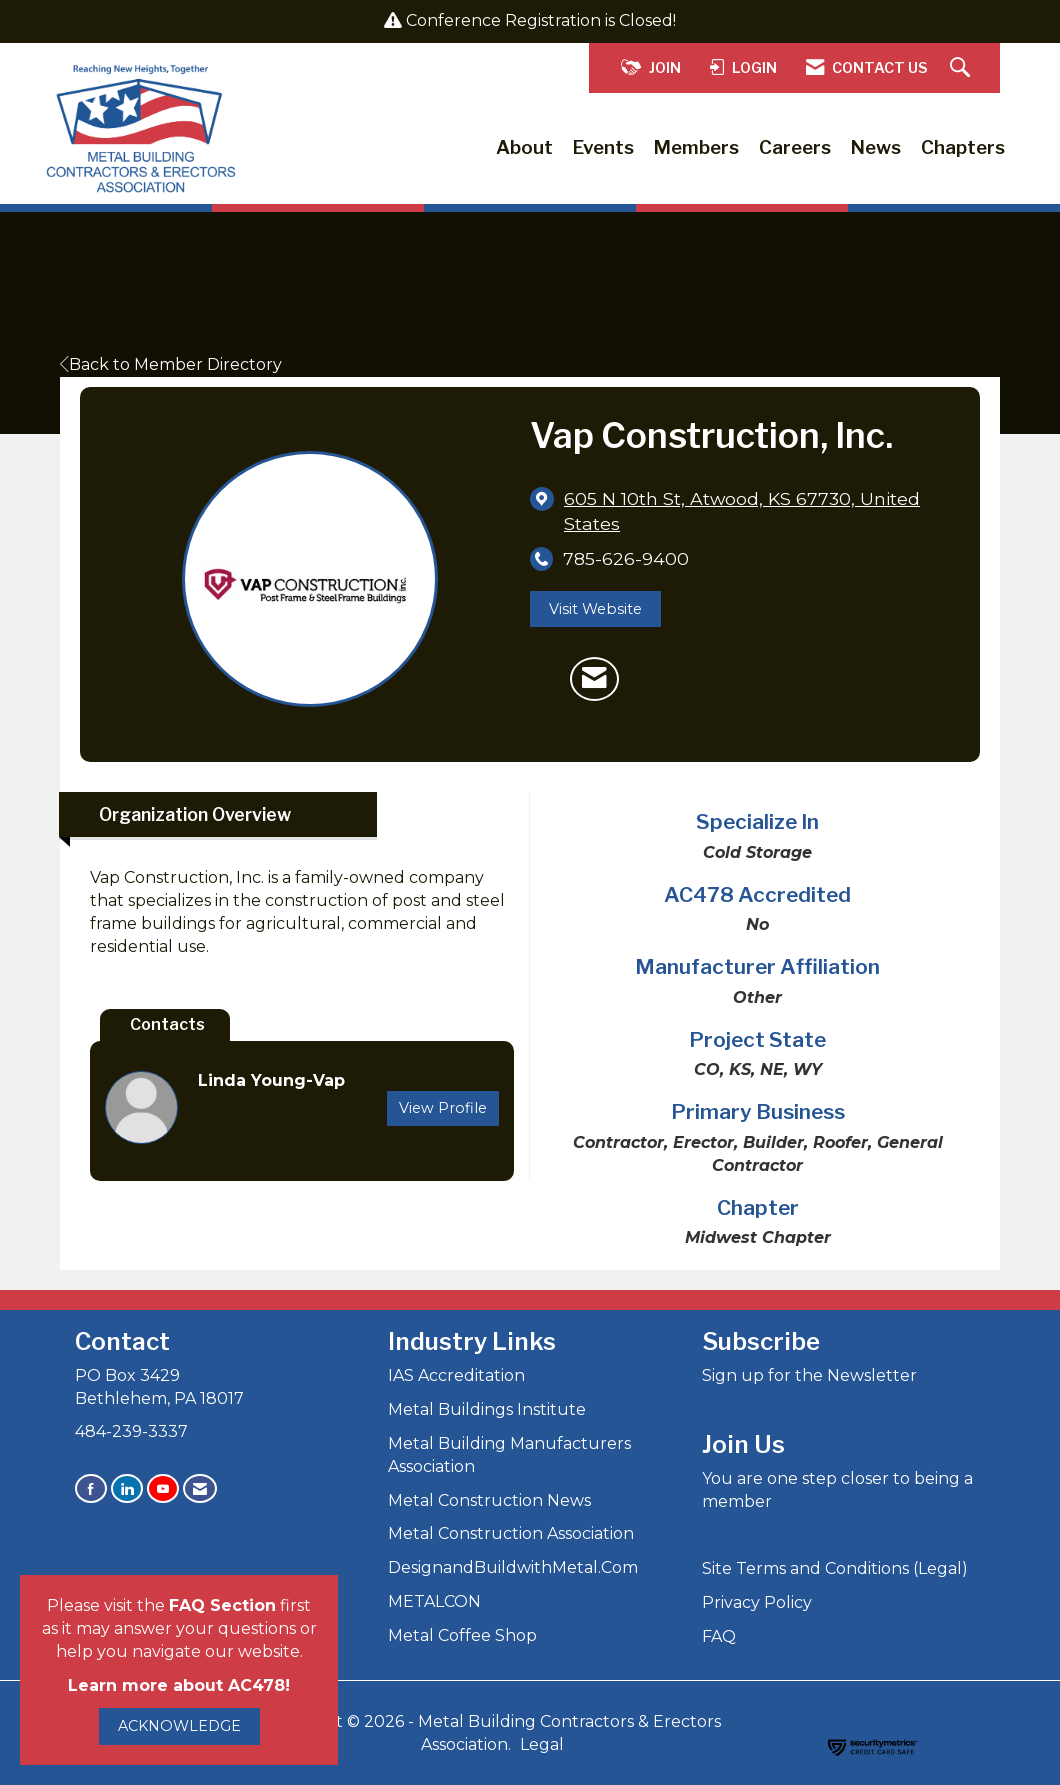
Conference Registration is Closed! (541, 20)
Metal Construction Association (511, 1533)
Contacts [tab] (167, 1024)
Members (696, 147)
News (876, 147)
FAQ (719, 1636)
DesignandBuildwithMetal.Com (513, 1567)
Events (603, 147)
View (443, 1108)
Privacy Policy (757, 1602)
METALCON (434, 1601)
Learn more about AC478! (179, 1685)
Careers (795, 147)
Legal (542, 1744)
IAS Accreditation (456, 1375)
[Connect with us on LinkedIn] (127, 1488)
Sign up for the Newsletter (809, 1375)
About (524, 147)
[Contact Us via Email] (200, 1488)
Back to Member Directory (171, 364)
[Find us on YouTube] (163, 1488)
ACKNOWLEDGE (179, 1726)
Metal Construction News (489, 1500)
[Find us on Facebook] (91, 1488)
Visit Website (595, 609)
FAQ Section (222, 1605)
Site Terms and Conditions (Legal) (835, 1568)
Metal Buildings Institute (487, 1409)
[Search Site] (962, 68)
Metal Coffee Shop (462, 1635)
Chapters (963, 147)
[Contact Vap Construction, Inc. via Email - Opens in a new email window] (594, 679)
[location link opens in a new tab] (757, 511)
